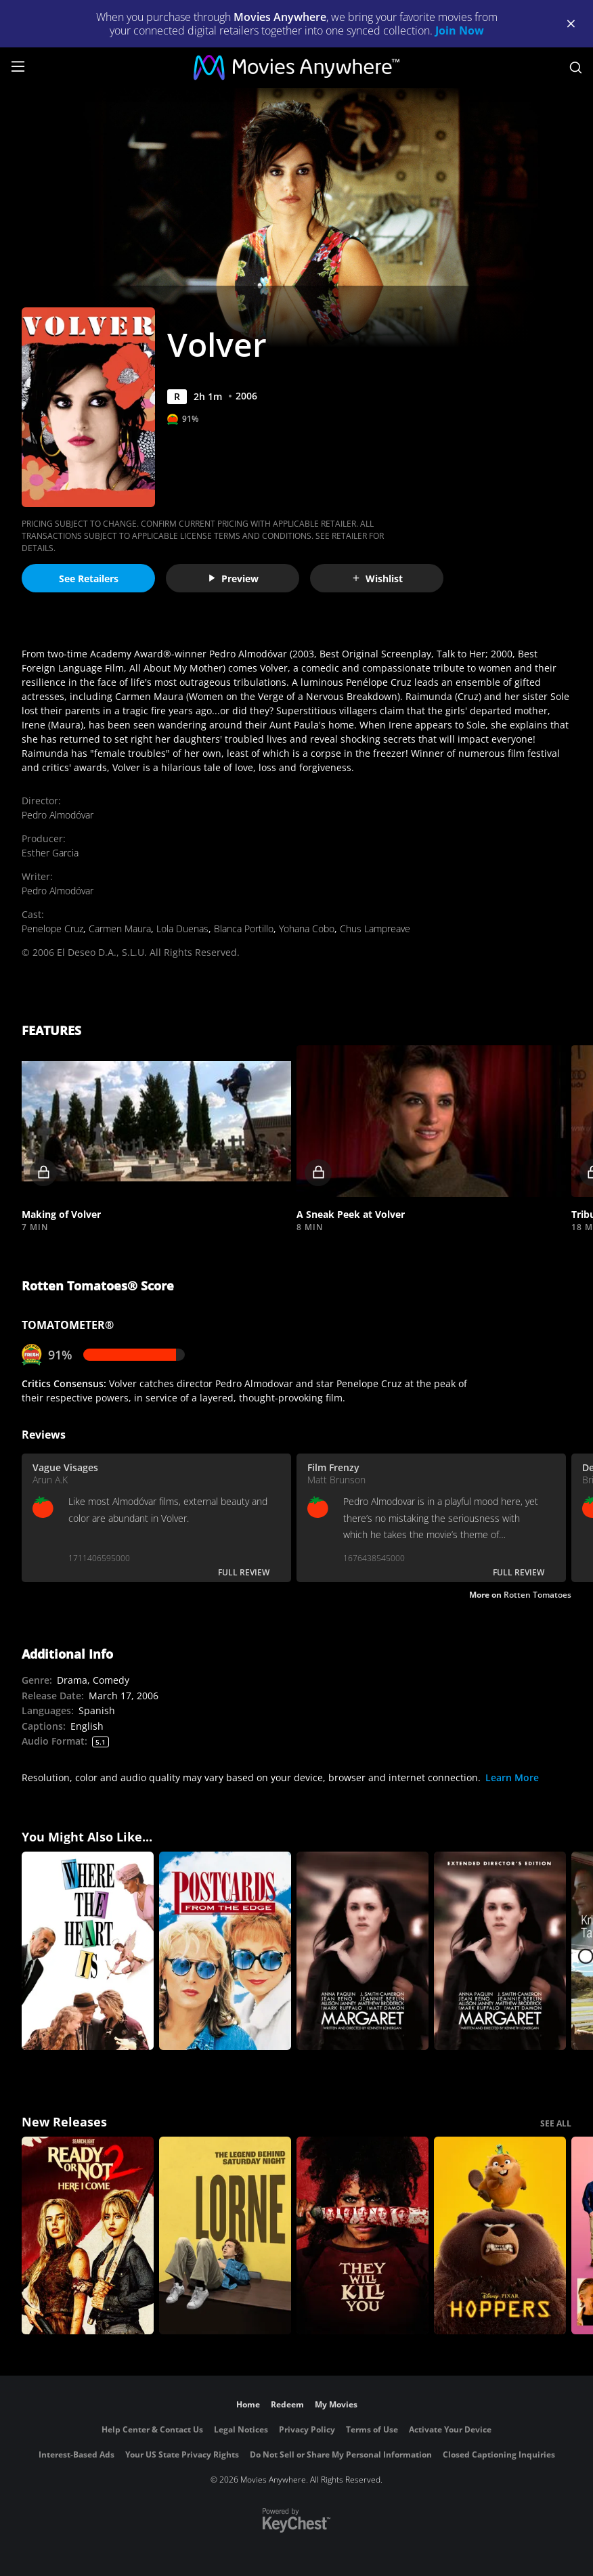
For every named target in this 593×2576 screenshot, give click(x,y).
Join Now (459, 30)
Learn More (512, 1777)
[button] (156, 1121)
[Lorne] (225, 2236)
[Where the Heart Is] (88, 1951)
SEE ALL (555, 2123)
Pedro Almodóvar (57, 814)
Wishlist (377, 578)
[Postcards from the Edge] (225, 1951)
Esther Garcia (50, 852)
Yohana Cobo (306, 928)
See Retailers (88, 578)
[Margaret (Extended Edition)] (500, 1951)
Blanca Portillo (243, 928)
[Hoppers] (500, 2236)
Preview (233, 578)
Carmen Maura (120, 928)
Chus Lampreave (375, 928)
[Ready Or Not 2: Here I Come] (88, 2236)
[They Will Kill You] (362, 2236)
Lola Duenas (182, 928)
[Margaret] (362, 1951)
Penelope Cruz (52, 928)
